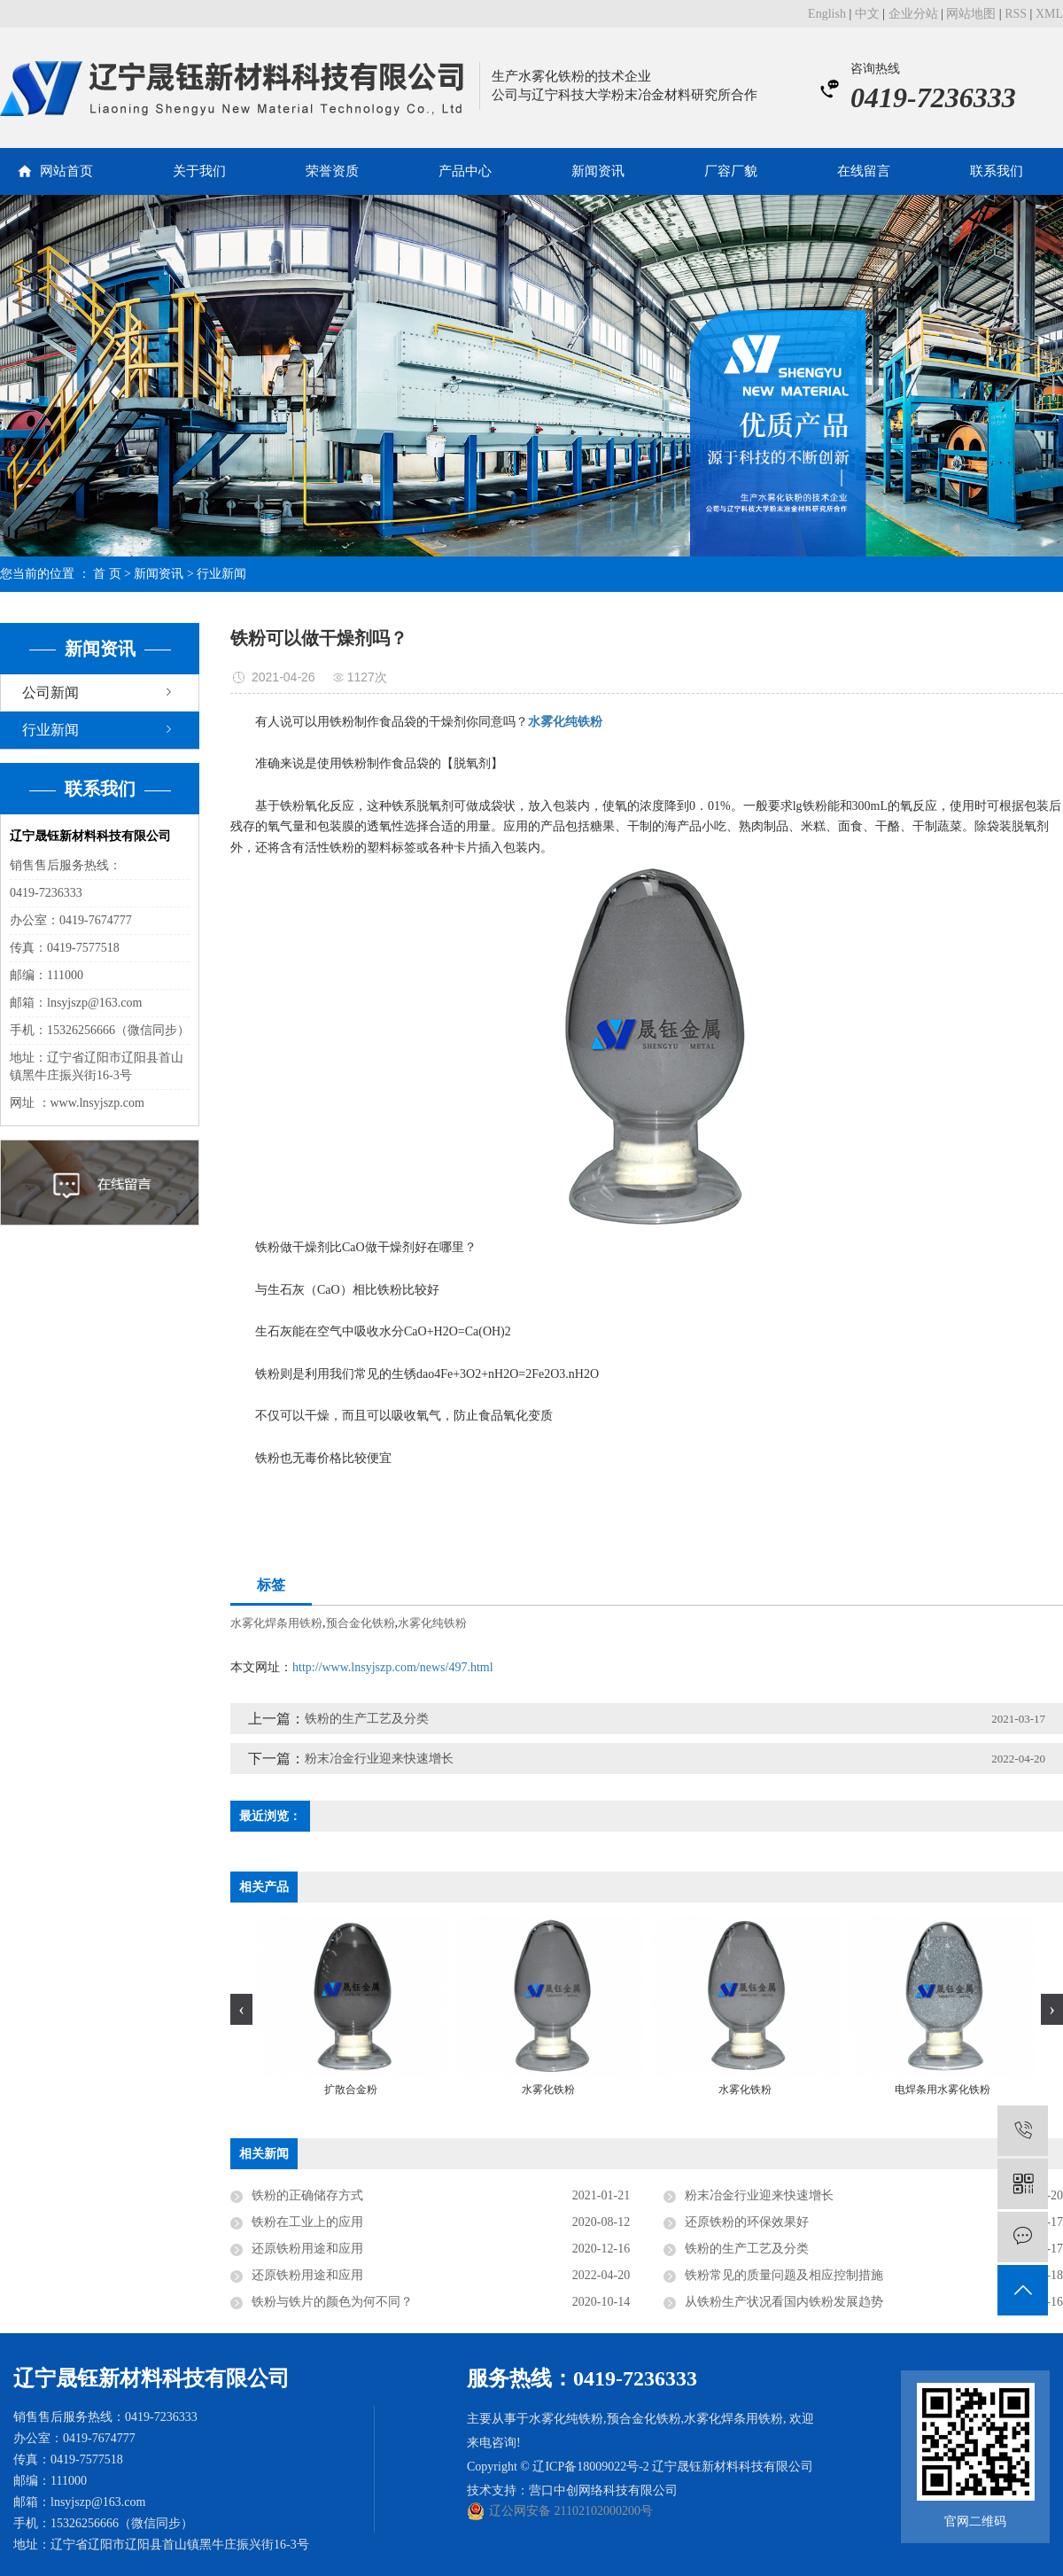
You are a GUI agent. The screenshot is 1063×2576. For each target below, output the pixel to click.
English (827, 13)
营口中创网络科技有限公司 (603, 2490)
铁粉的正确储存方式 (307, 2195)
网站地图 (971, 13)
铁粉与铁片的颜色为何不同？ (332, 2301)
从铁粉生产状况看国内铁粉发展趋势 (784, 2301)
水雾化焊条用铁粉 (276, 1623)
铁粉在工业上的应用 (307, 2222)
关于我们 (199, 171)
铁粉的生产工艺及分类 (367, 1718)
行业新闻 (221, 573)
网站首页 (66, 171)
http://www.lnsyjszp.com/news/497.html (392, 1667)
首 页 (107, 573)
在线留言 (863, 171)
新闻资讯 (598, 171)
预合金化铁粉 (360, 1623)
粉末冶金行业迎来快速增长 (379, 1758)
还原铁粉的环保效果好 (747, 2222)
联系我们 (996, 171)
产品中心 (465, 171)
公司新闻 (50, 692)
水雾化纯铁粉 (432, 1623)
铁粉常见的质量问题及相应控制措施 (784, 2275)
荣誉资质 (332, 171)
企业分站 (913, 13)
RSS (1016, 13)
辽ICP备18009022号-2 (590, 2466)
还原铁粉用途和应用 (307, 2248)
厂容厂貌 (730, 171)
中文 (867, 13)
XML (1049, 13)
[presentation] (241, 2009)
